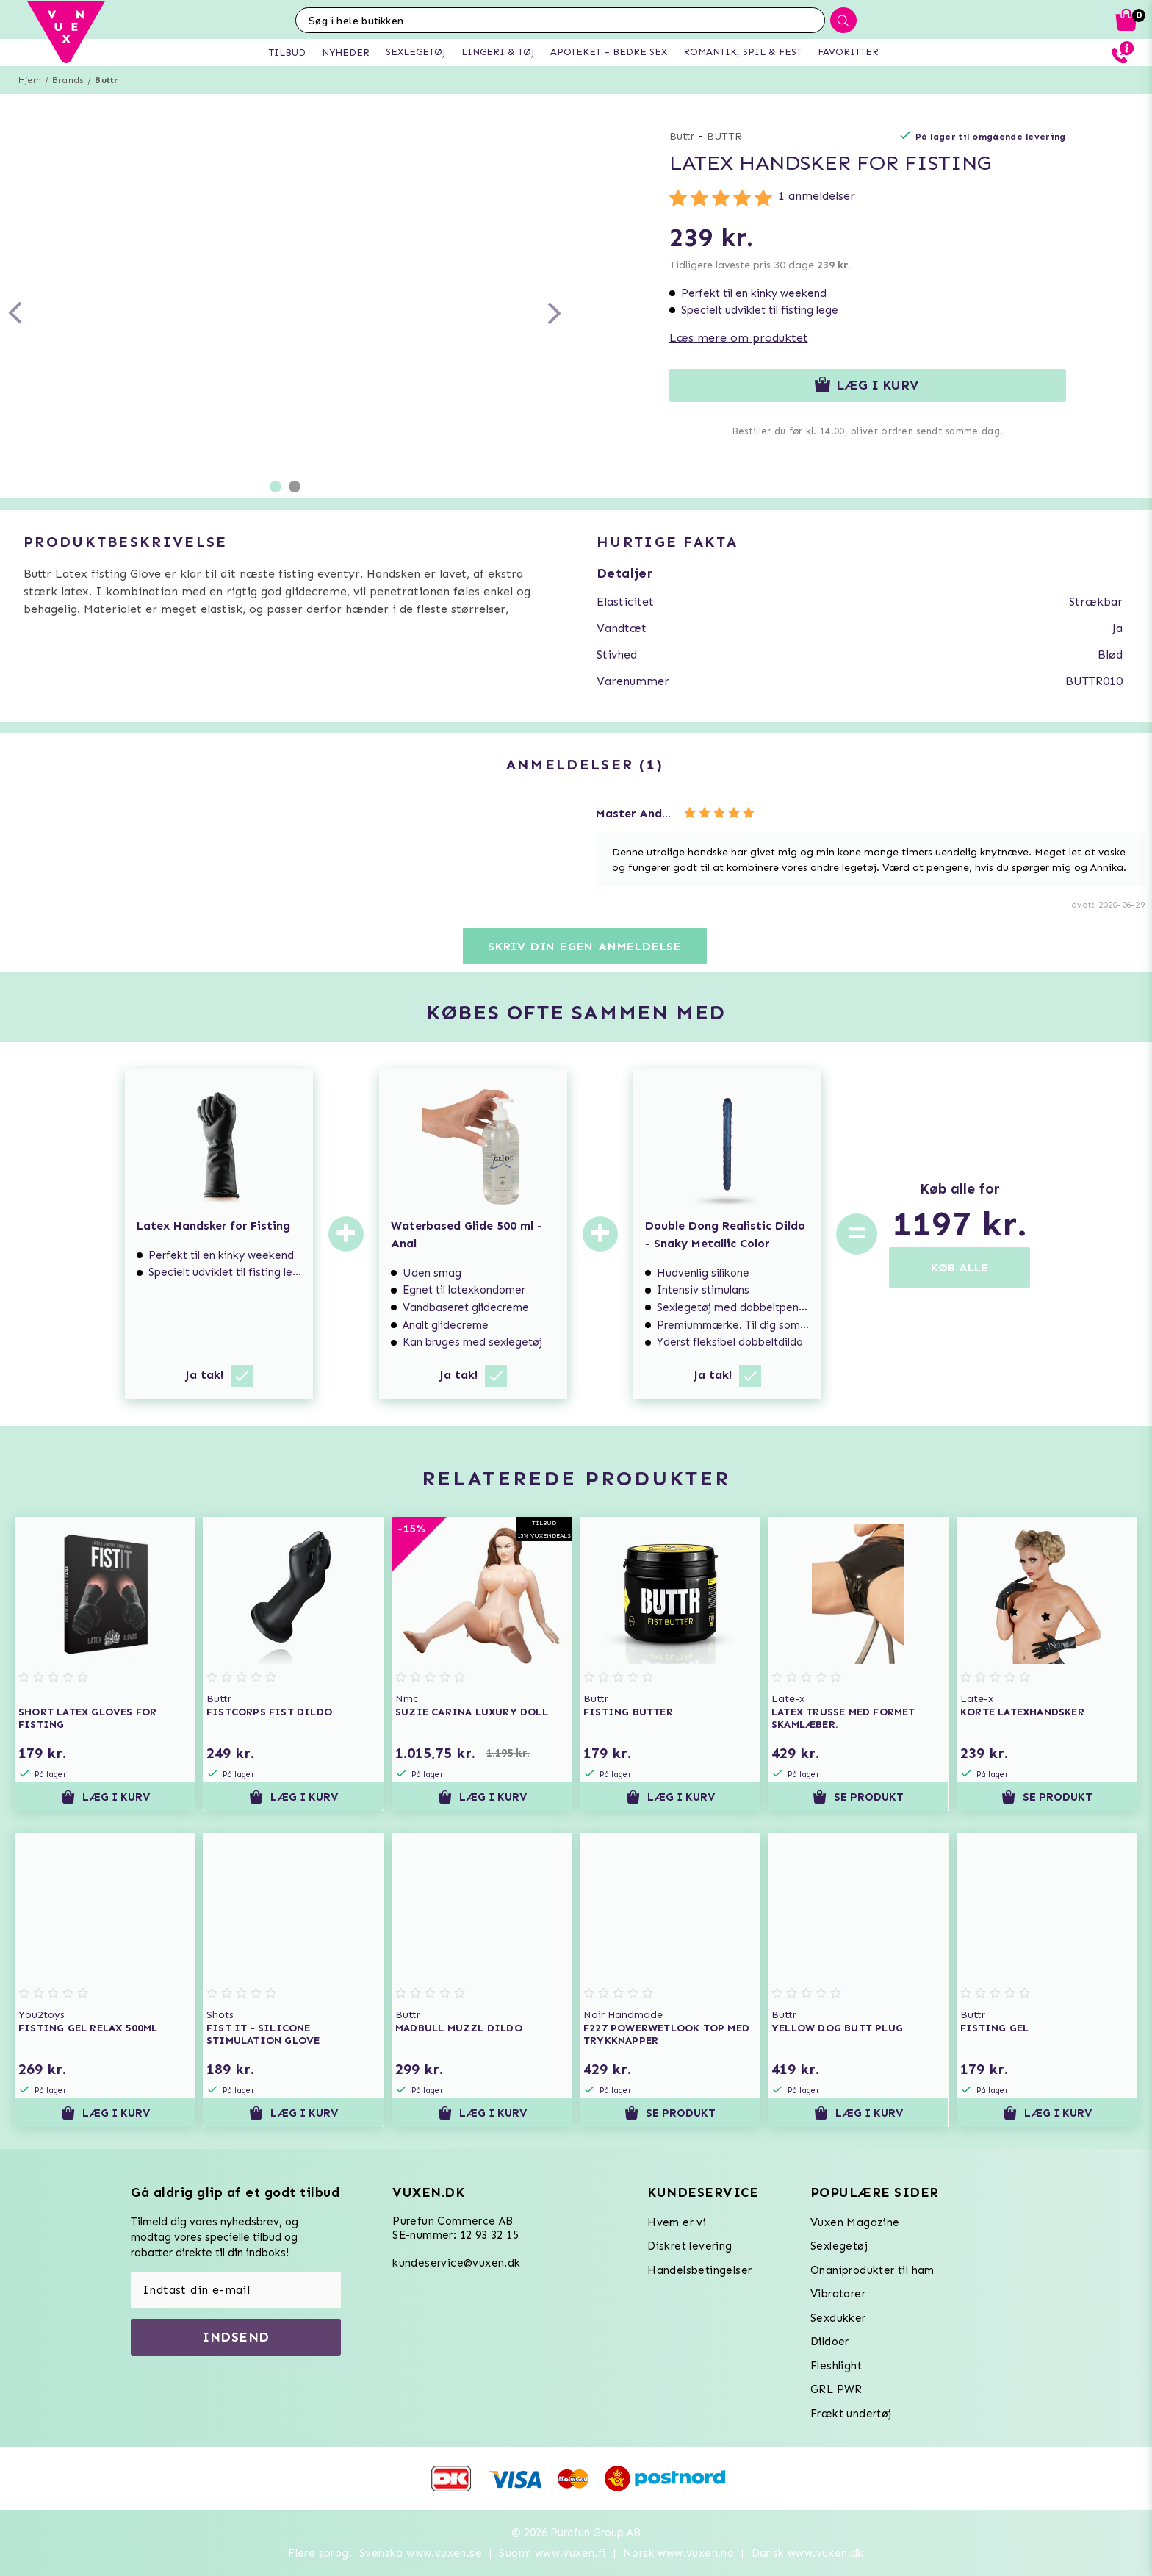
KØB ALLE (959, 1267)
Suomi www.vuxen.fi (552, 2553)
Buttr (106, 80)
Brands (68, 80)
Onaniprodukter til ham (872, 2270)
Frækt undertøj (851, 2413)
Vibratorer (837, 2293)
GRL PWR (836, 2389)
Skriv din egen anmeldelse (585, 946)
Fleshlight (836, 2365)
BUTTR (724, 136)
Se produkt (858, 1797)
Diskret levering (689, 2246)
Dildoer (829, 2341)
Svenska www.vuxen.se (420, 2553)
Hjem (29, 80)
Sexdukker (838, 2318)
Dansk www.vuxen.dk (808, 2553)
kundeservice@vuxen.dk (456, 2263)
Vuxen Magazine (855, 2222)
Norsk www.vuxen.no (678, 2553)
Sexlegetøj (839, 2246)
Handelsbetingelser (699, 2270)
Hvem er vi (676, 2222)
